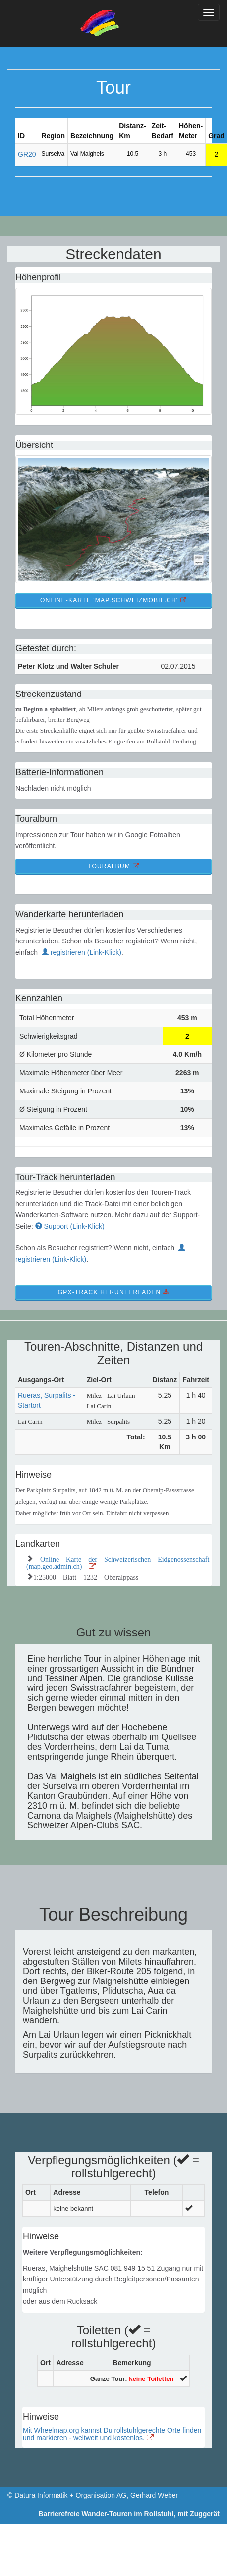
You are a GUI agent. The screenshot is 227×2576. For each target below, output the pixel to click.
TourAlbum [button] (113, 866)
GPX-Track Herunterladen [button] (113, 1292)
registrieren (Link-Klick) (81, 952)
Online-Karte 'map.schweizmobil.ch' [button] (113, 600)
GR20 (27, 154)
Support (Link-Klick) (70, 1226)
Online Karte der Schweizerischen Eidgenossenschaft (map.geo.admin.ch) (117, 1561)
